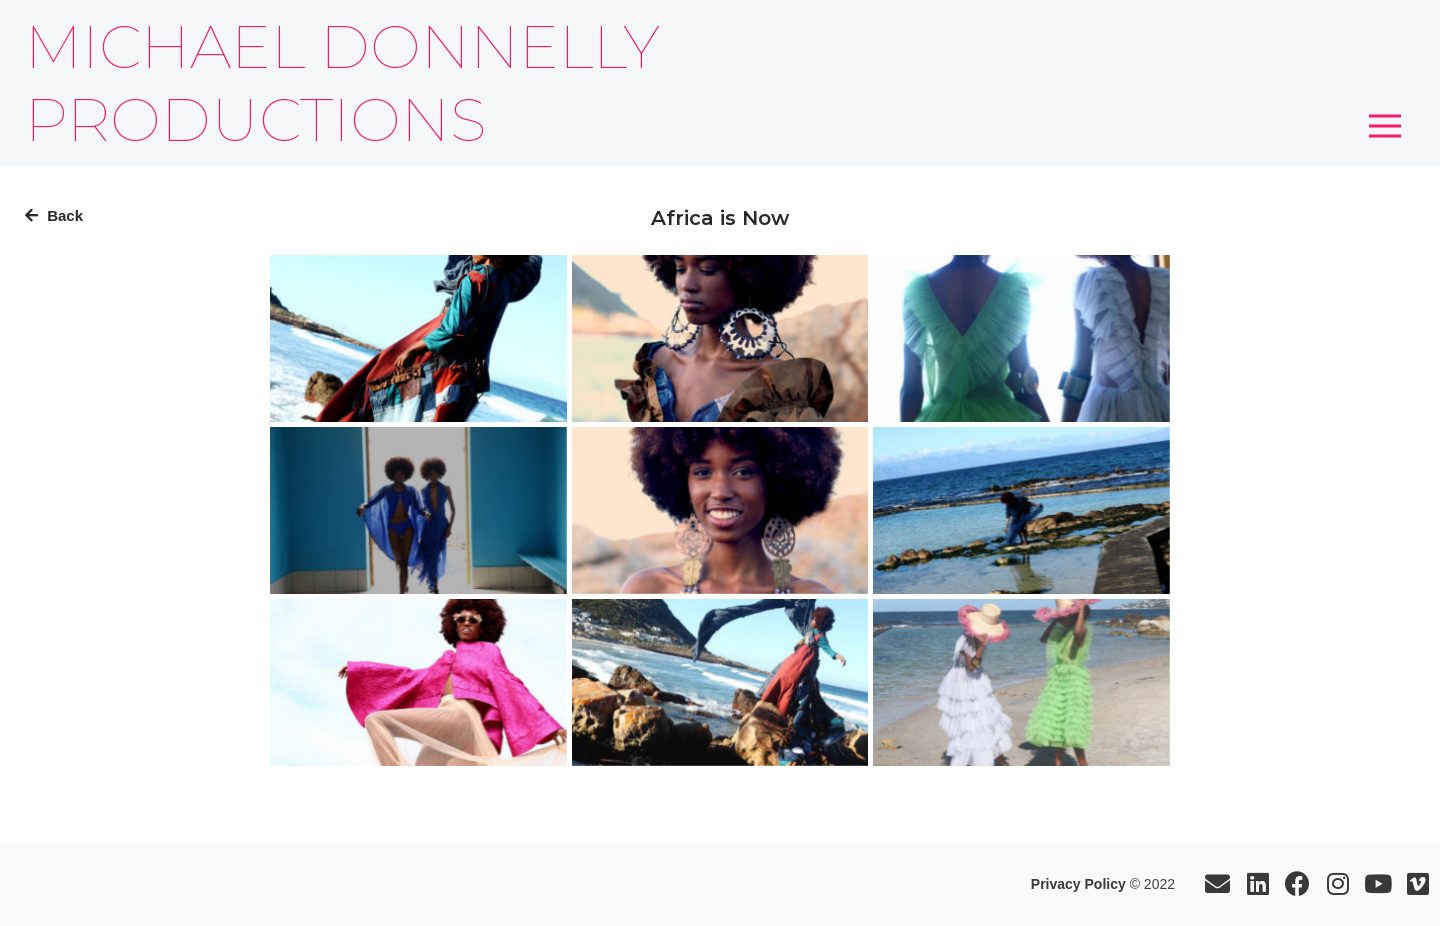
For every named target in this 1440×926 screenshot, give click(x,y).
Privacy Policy (1078, 884)
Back (54, 215)
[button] (1385, 126)
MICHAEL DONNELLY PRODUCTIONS (342, 83)
